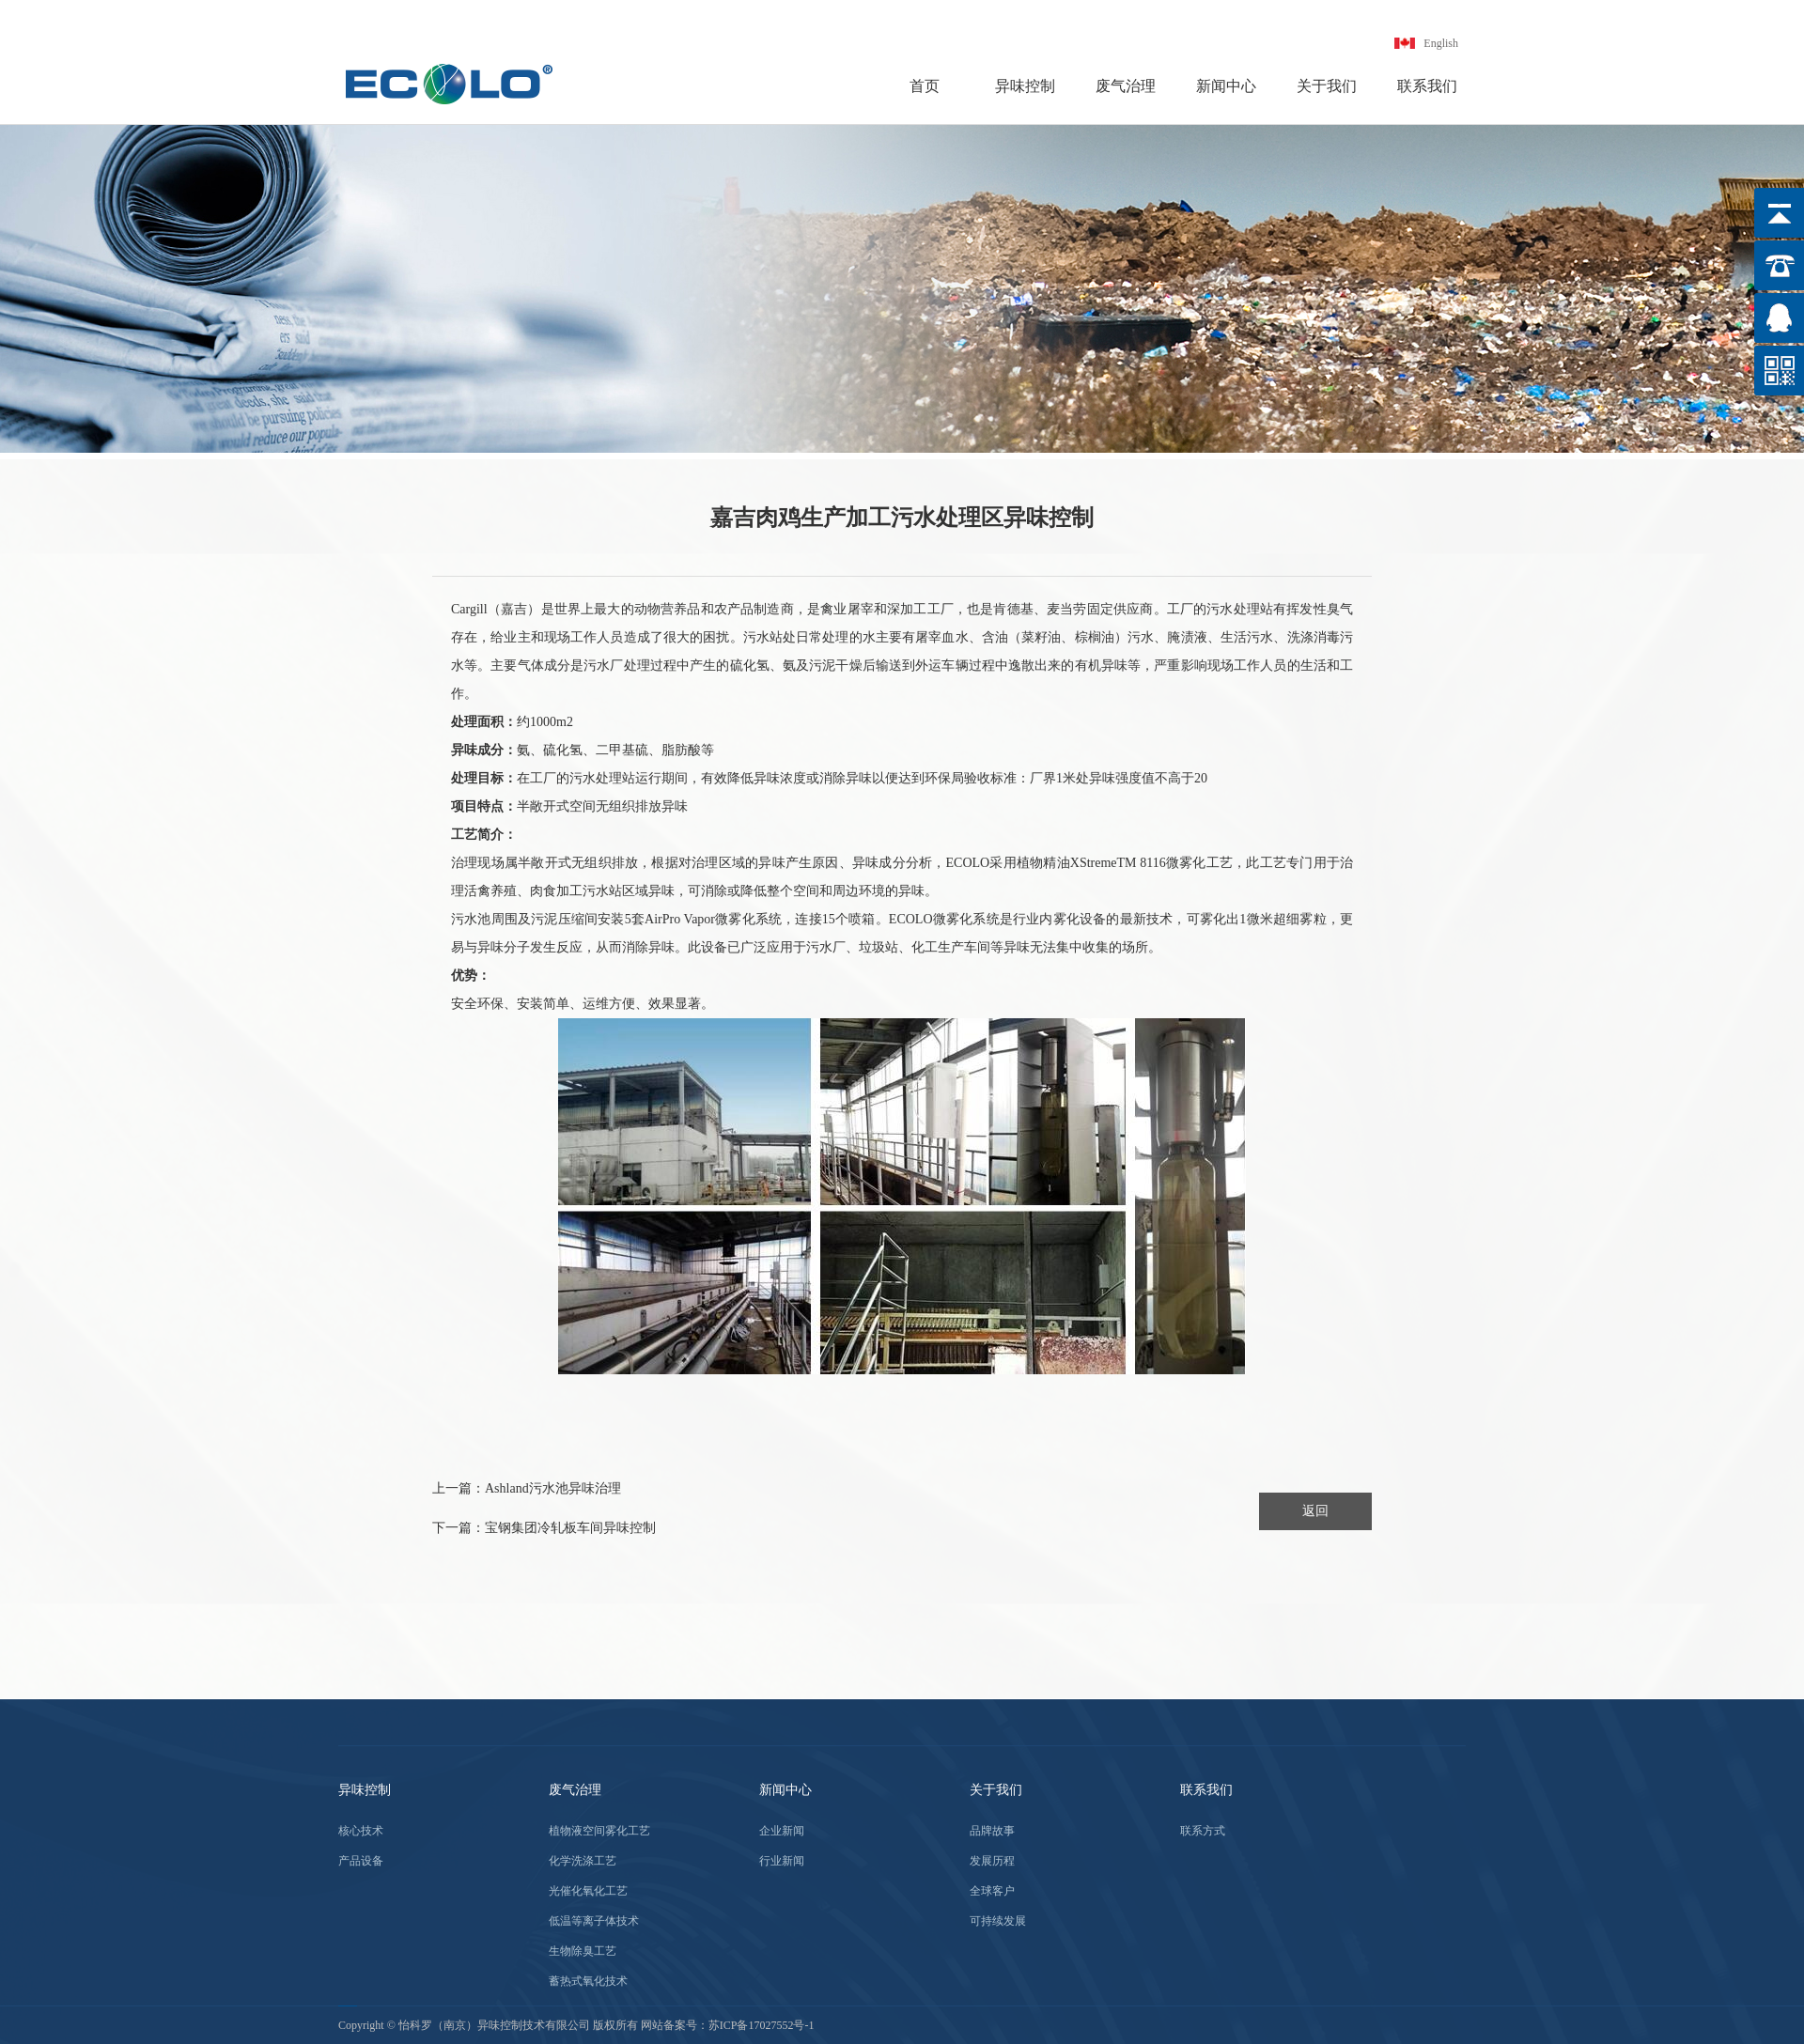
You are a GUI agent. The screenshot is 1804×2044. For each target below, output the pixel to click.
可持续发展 (998, 1921)
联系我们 (1427, 86)
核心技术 (360, 1830)
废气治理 (1126, 86)
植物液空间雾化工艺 (599, 1830)
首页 (925, 86)
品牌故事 (992, 1830)
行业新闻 (781, 1860)
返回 (1315, 1511)
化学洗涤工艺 (582, 1860)
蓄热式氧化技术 (588, 1981)
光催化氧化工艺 (588, 1891)
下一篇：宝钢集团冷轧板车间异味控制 (544, 1528)
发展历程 (992, 1860)
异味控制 (1025, 86)
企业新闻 (781, 1830)
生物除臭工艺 (582, 1951)
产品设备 (360, 1860)
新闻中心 (1226, 86)
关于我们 (1327, 86)
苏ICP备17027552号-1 (761, 2025)
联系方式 (1202, 1830)
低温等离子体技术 (594, 1921)
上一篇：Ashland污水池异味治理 (526, 1488)
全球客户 (992, 1891)
